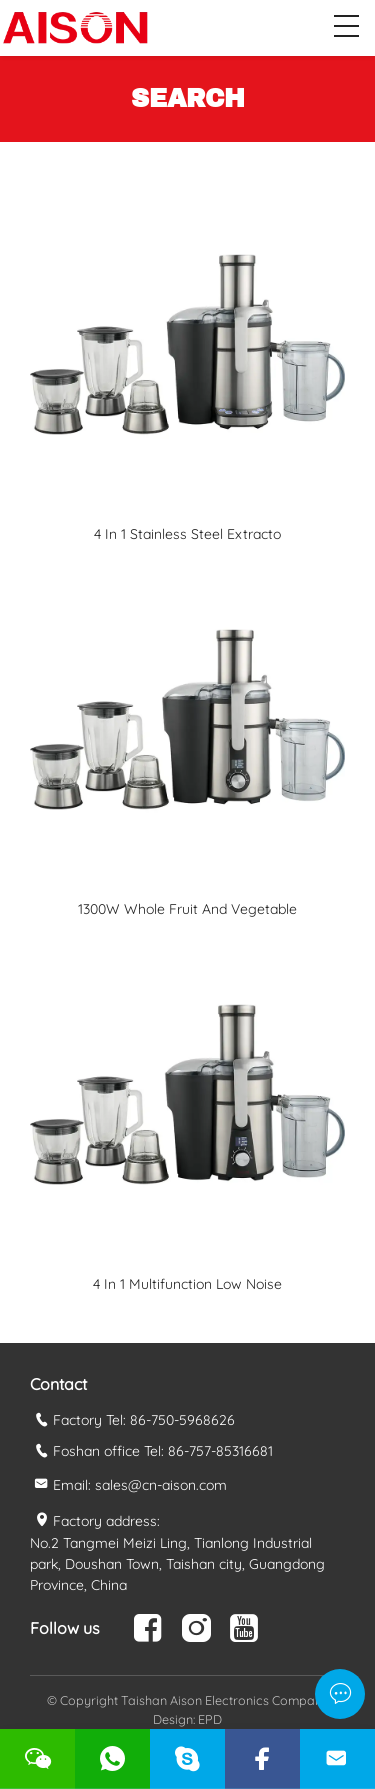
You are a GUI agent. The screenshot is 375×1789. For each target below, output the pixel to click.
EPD (210, 1719)
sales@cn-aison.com (161, 1485)
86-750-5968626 (182, 1420)
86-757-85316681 (220, 1451)
